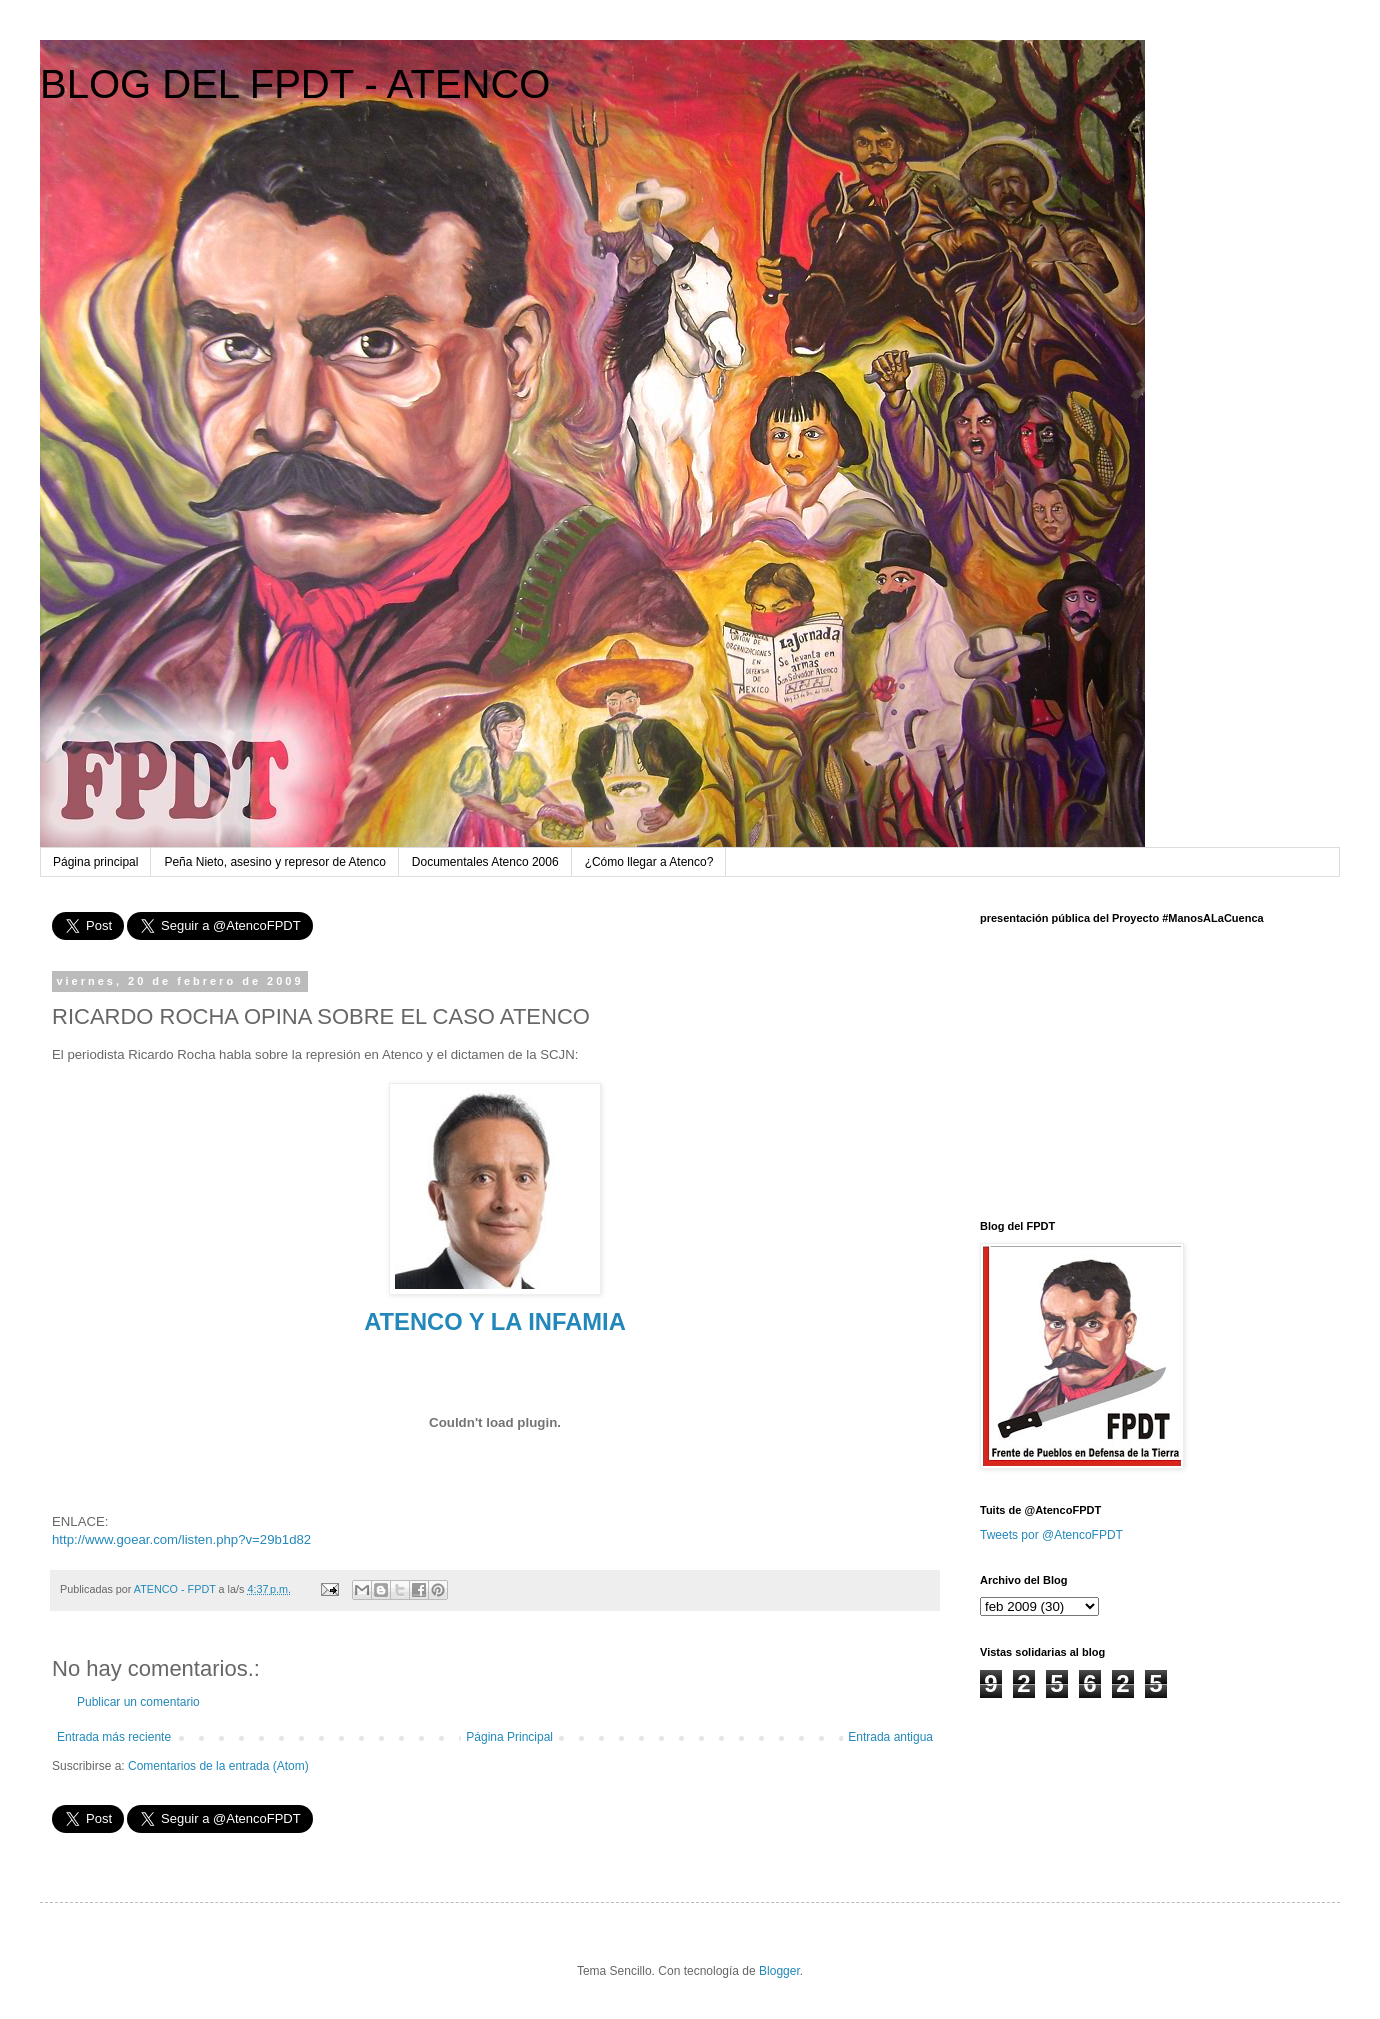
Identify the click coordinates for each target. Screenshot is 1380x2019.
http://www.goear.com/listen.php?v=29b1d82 (181, 1539)
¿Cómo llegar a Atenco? (649, 862)
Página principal (95, 862)
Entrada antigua (890, 1737)
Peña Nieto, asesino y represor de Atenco (274, 862)
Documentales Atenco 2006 (485, 862)
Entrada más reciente (114, 1737)
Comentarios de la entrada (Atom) (218, 1766)
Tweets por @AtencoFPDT (1051, 1535)
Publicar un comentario (138, 1702)
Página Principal (509, 1737)
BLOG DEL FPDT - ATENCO (295, 84)
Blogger (779, 1971)
